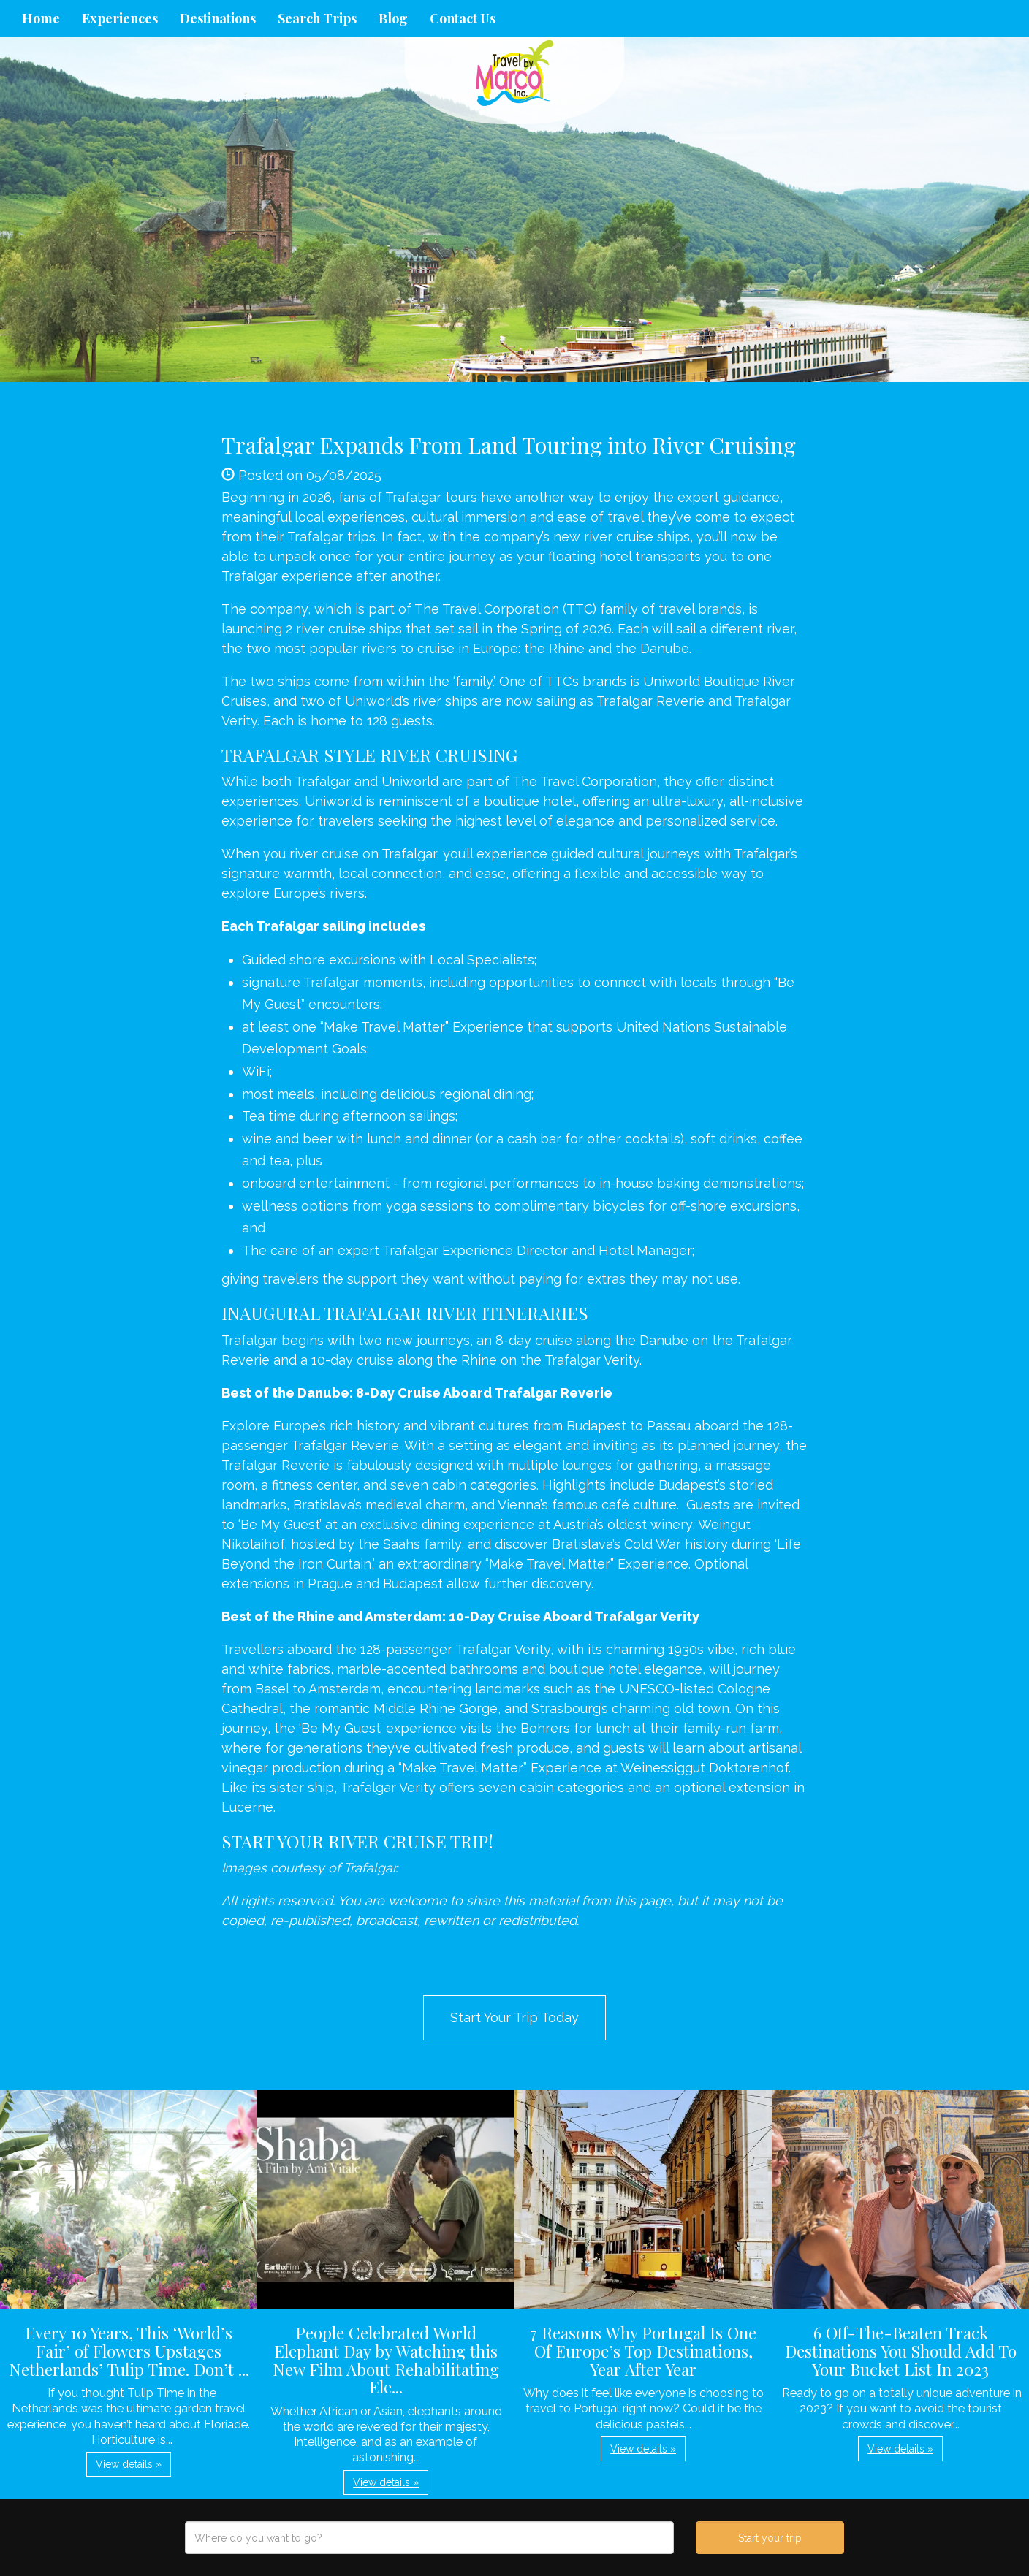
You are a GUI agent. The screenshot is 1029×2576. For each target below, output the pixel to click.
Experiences (120, 18)
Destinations (218, 18)
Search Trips (317, 18)
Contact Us (462, 18)
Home (41, 18)
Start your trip (770, 2538)
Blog (393, 18)
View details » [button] (129, 2464)
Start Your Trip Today (514, 2017)
